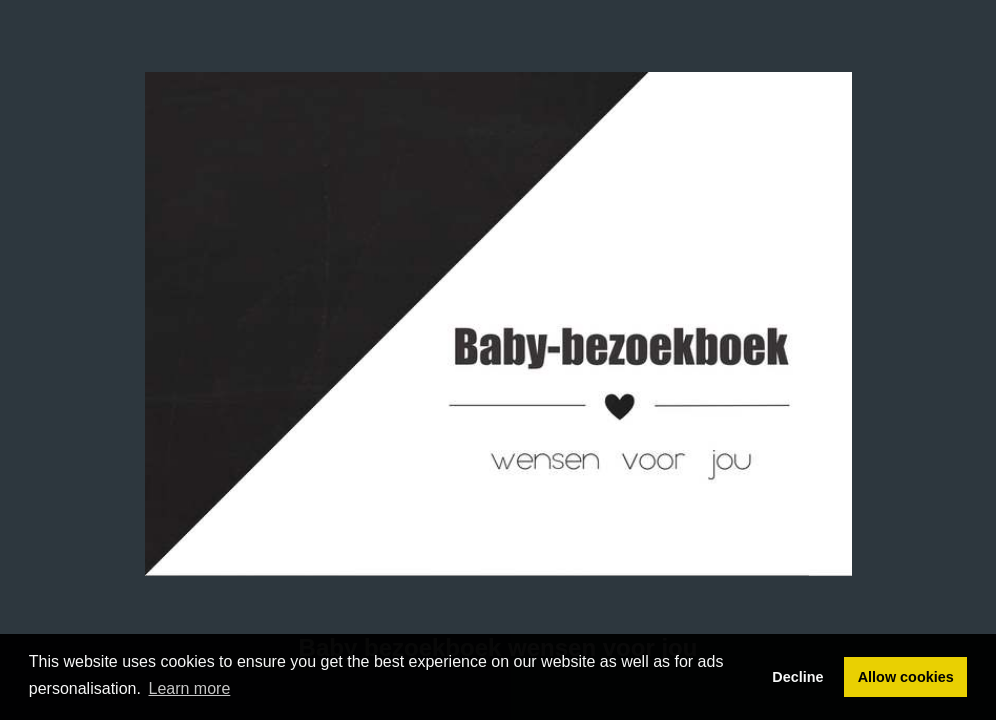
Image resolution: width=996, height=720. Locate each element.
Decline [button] (797, 677)
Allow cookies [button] (906, 677)
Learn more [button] (190, 688)
